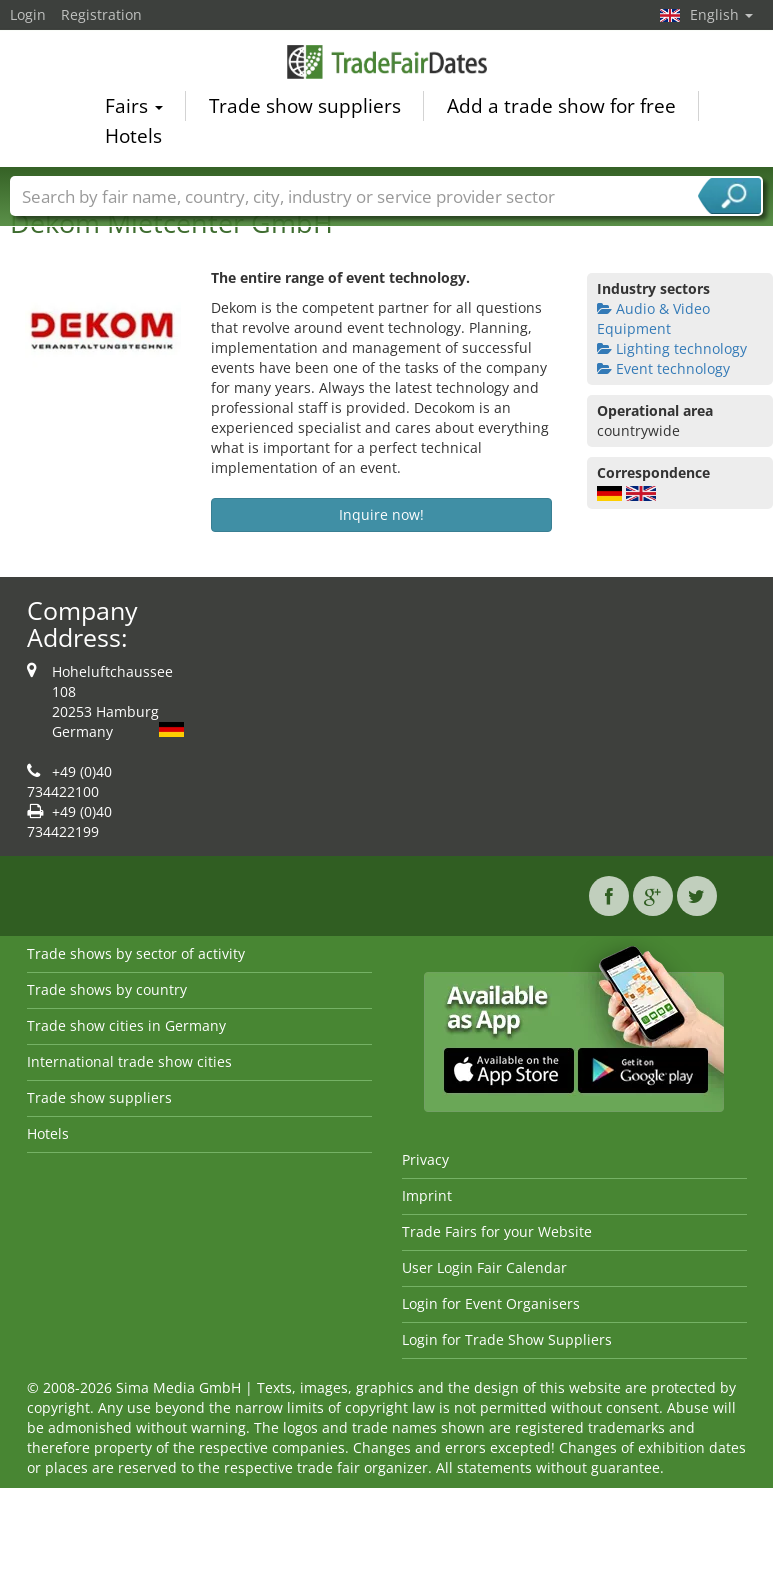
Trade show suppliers (305, 109)
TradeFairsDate (387, 64)
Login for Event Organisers (491, 1303)
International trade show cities (129, 1061)
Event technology (663, 368)
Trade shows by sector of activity (136, 953)
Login (28, 14)
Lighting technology (672, 348)
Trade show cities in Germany (126, 1025)
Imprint (427, 1195)
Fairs (134, 109)
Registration (101, 14)
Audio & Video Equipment (653, 318)
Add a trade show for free (561, 109)
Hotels (133, 139)
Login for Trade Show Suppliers (507, 1339)
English (721, 14)
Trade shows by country (107, 989)
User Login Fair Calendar (484, 1267)
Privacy (425, 1159)
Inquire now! (381, 514)
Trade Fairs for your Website (497, 1231)
